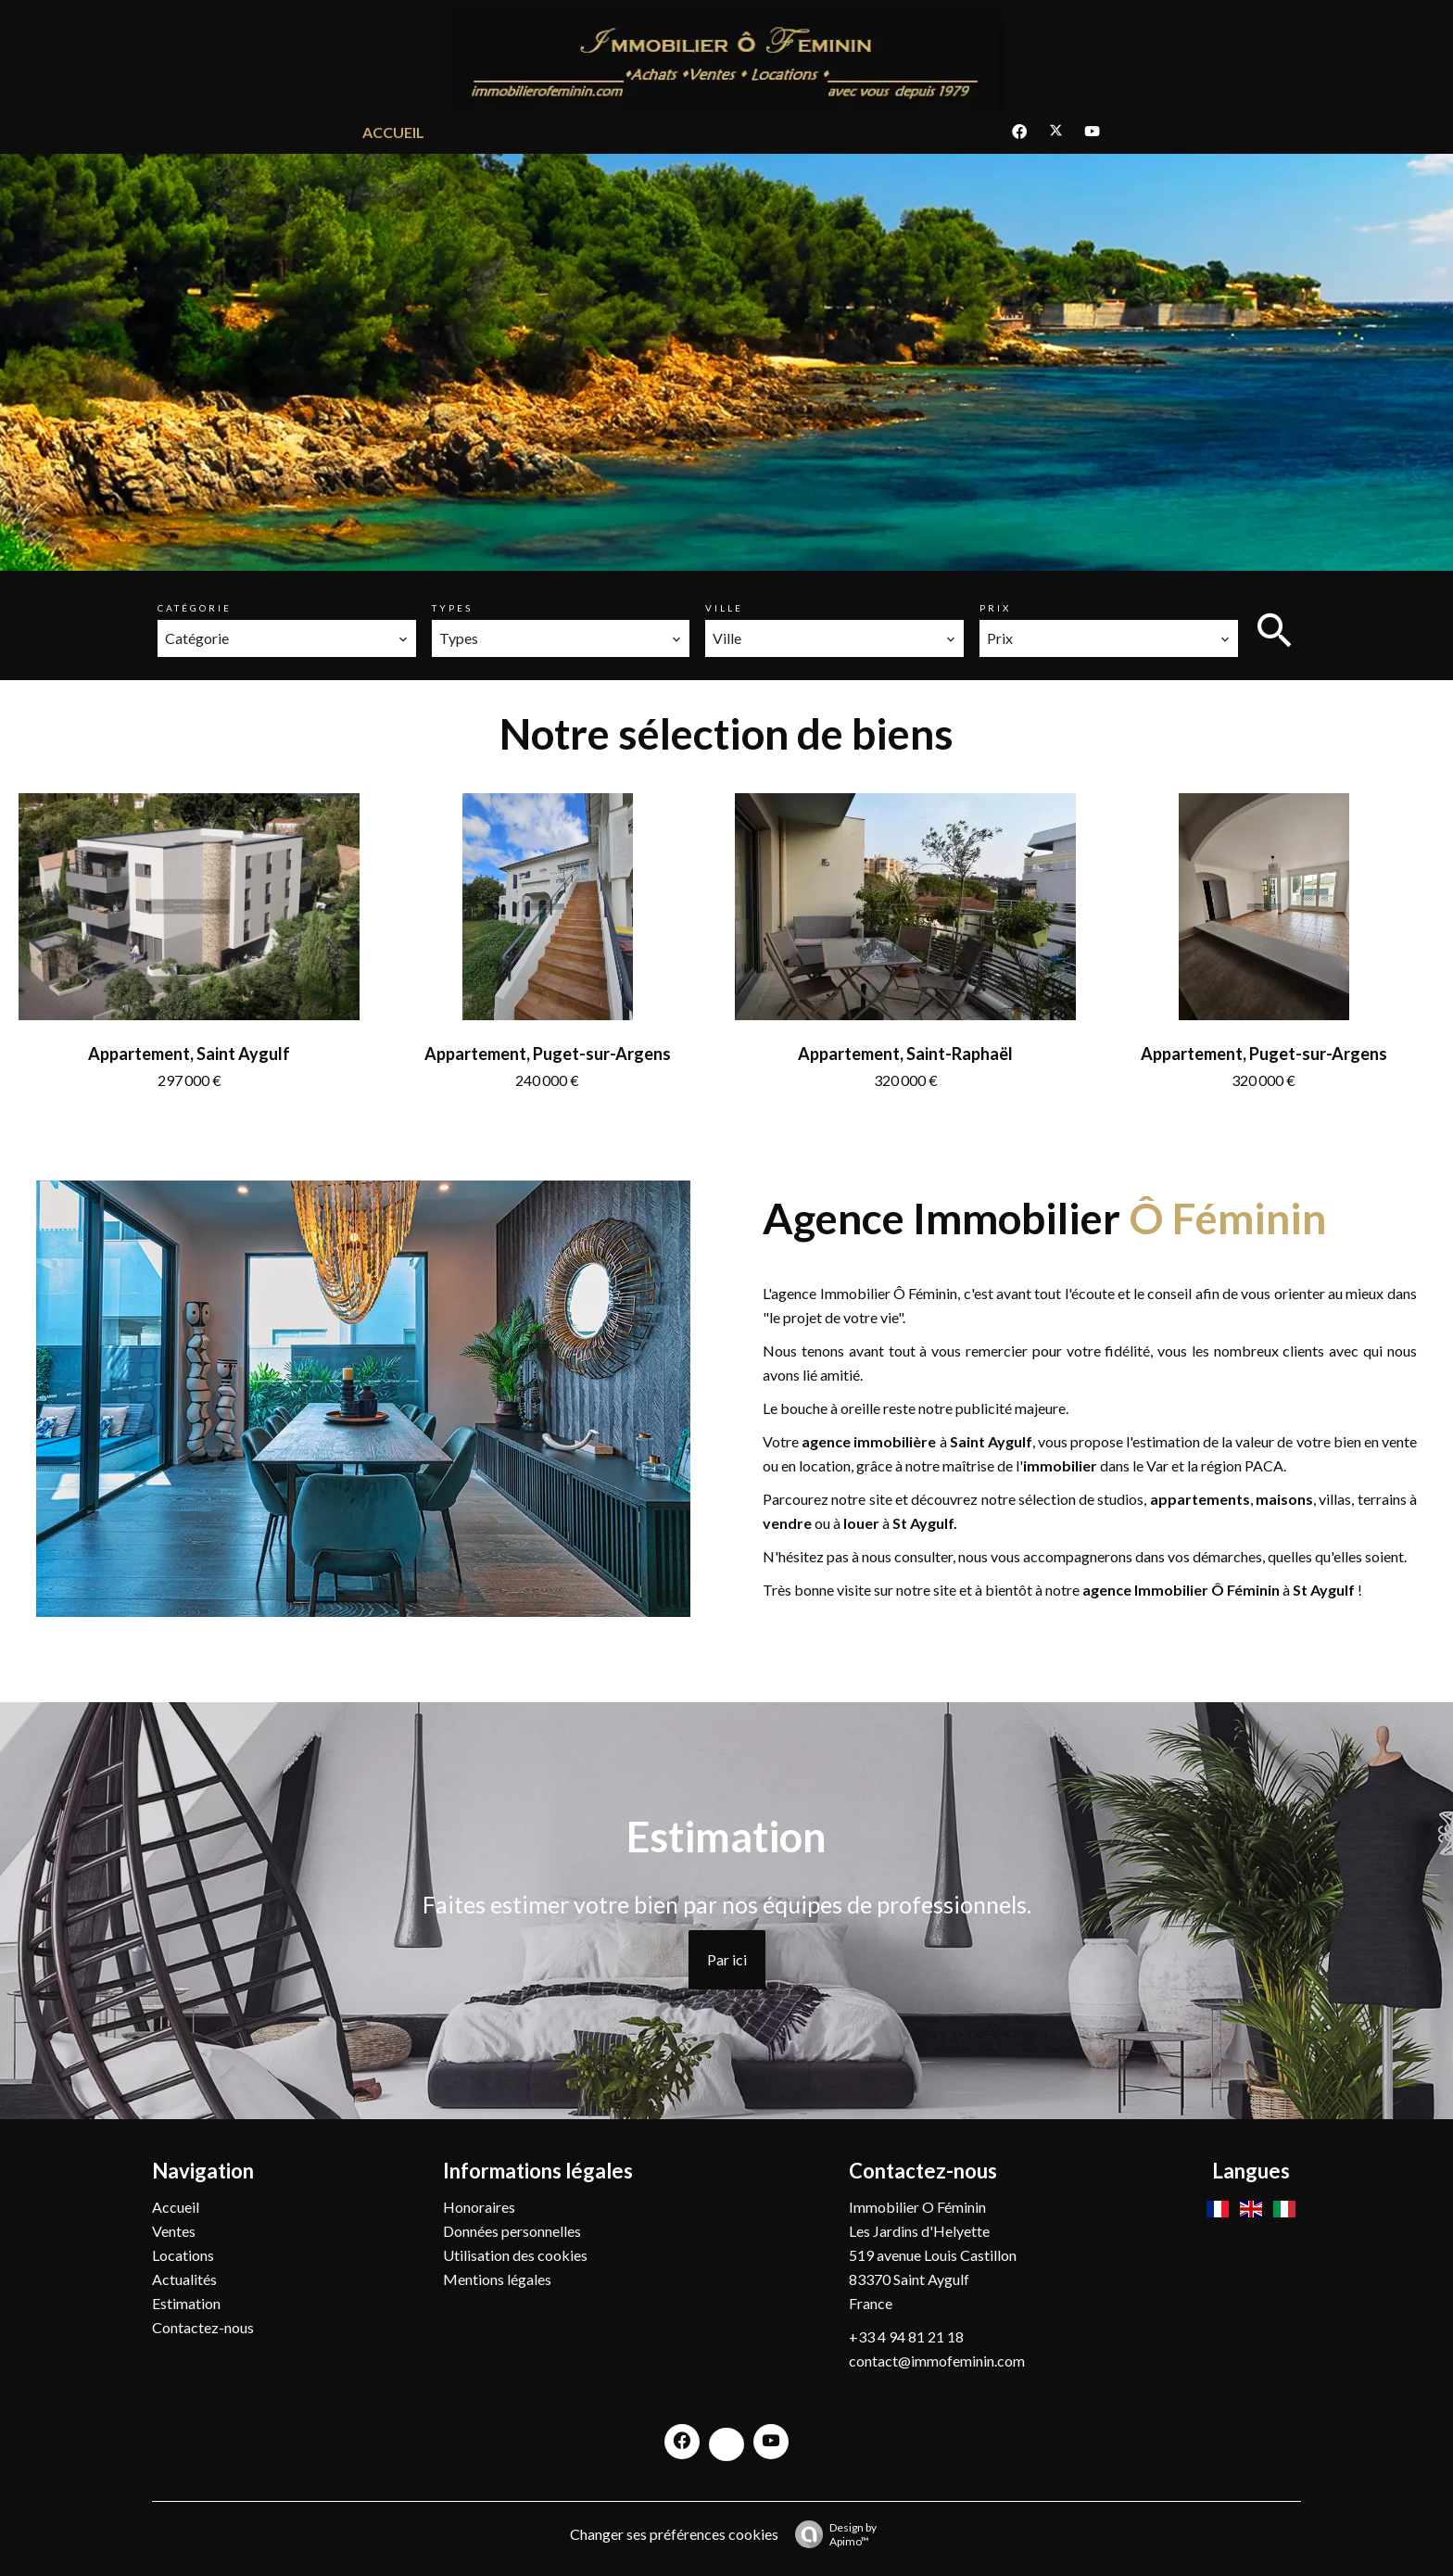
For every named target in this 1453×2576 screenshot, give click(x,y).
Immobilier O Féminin (917, 2207)
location (825, 1465)
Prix (995, 607)
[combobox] (287, 638)
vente (1399, 1441)
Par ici (727, 1959)
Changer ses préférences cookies (674, 2534)
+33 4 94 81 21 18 (906, 2336)
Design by (831, 2534)
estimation (1166, 1441)
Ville (724, 607)
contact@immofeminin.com (937, 2360)
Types (452, 607)
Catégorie (195, 607)
